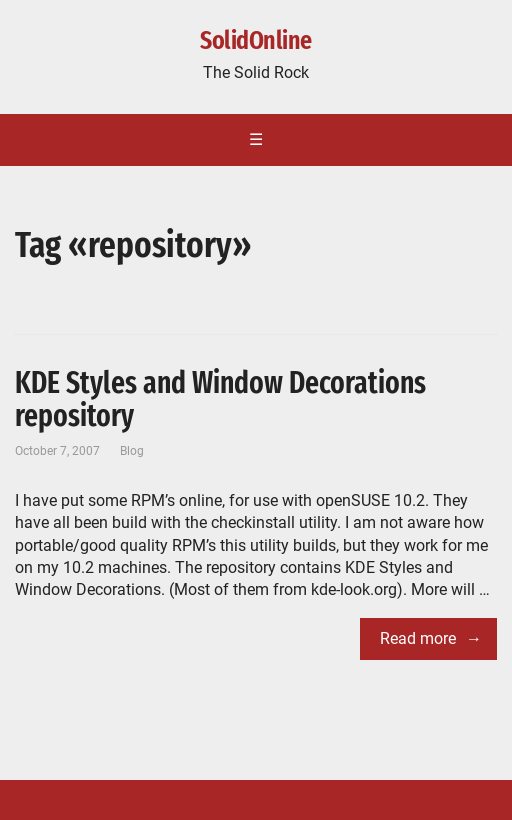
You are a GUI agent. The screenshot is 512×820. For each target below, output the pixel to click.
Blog (132, 451)
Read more (418, 638)
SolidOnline (255, 41)
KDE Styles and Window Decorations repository (220, 399)
